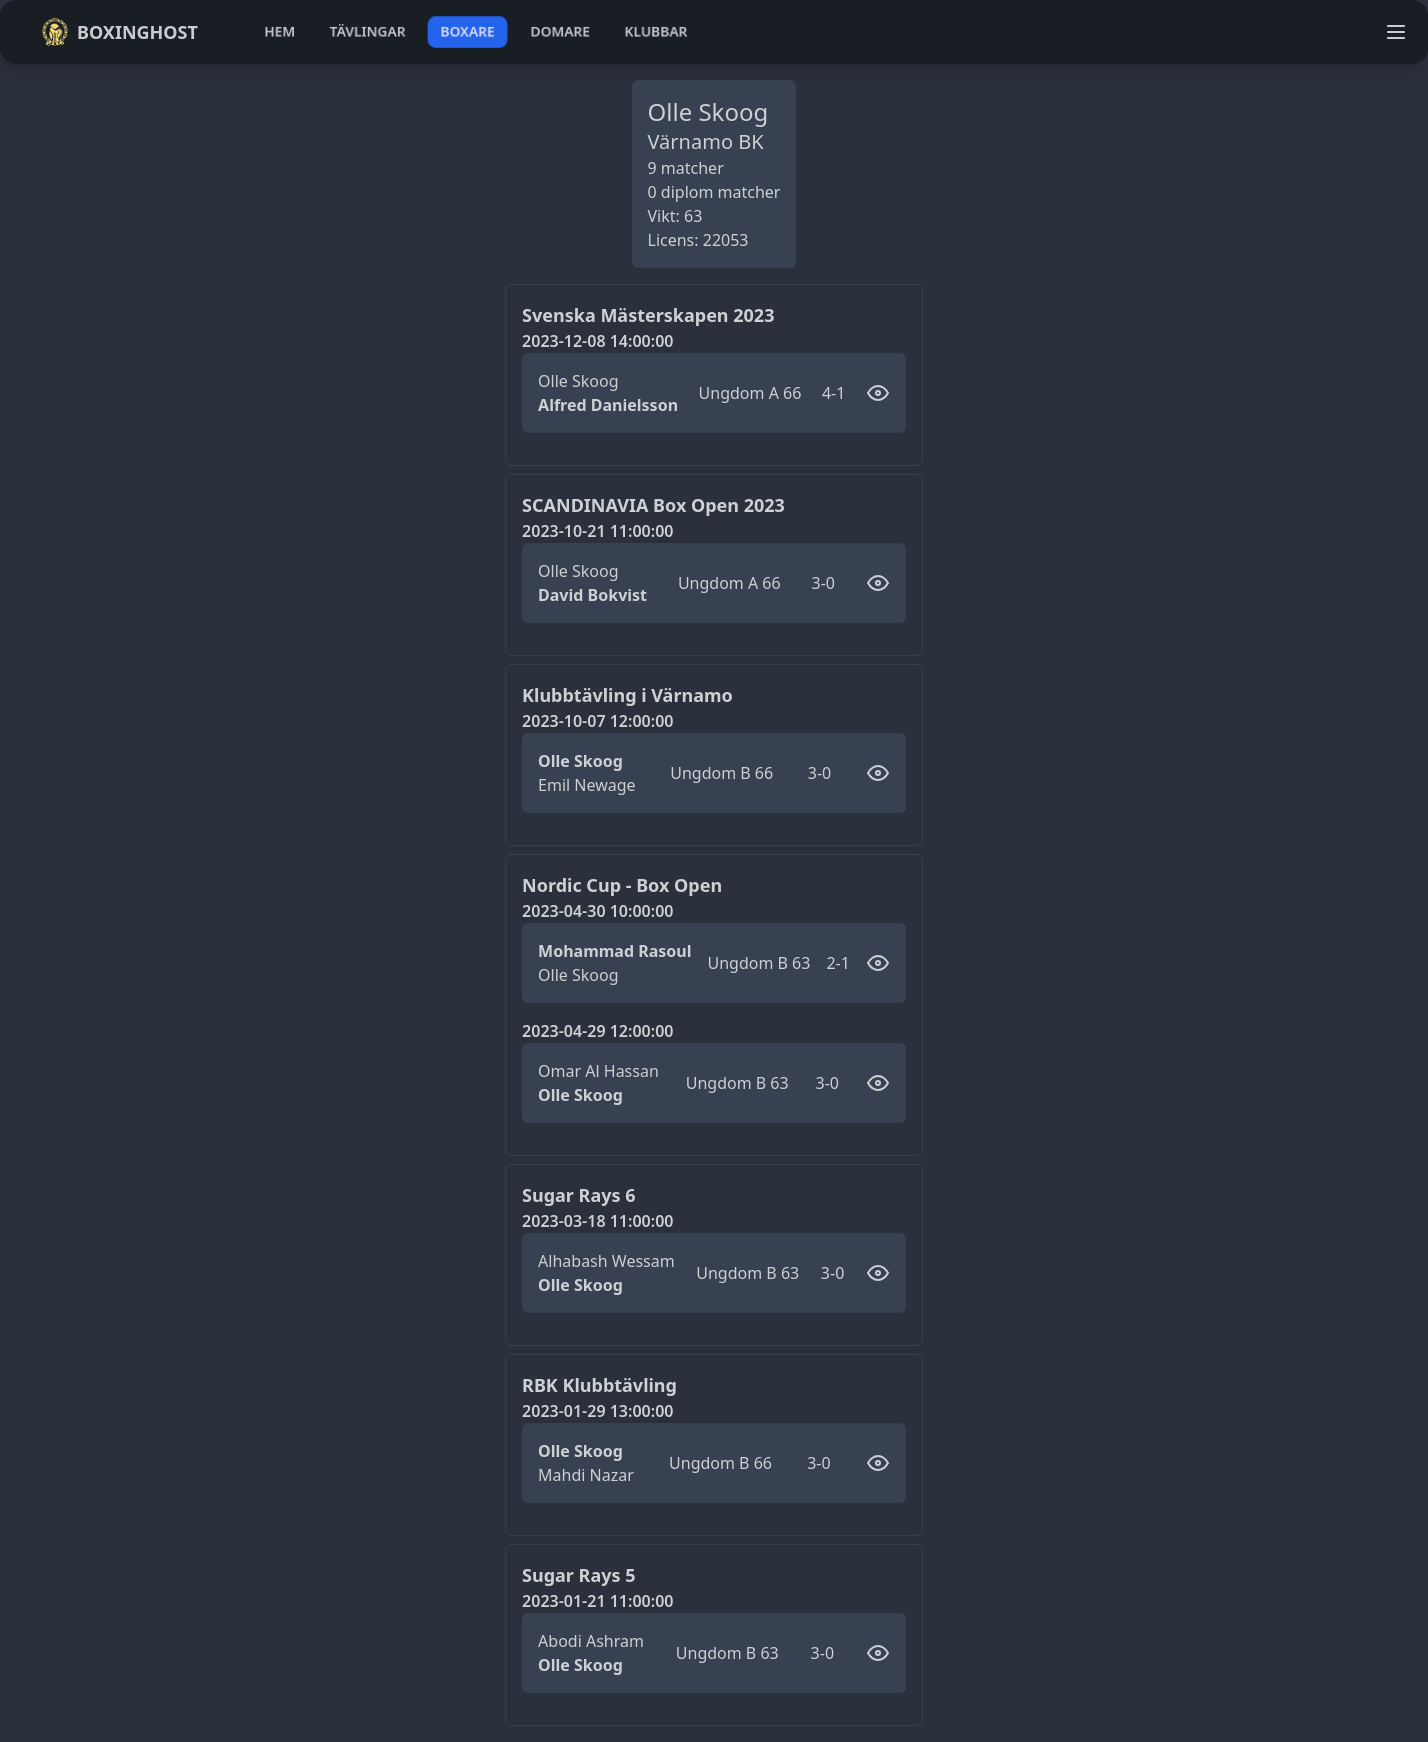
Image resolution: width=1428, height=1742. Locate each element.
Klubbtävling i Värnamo (627, 695)
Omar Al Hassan (598, 1071)
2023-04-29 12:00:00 (597, 1031)
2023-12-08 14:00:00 (597, 341)
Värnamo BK (706, 141)
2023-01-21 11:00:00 (597, 1601)
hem (279, 31)
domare (560, 31)
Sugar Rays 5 (578, 1575)
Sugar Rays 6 (578, 1195)
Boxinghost (119, 32)
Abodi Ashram (591, 1641)
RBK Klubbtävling (599, 1385)
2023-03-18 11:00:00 (597, 1221)
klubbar (656, 31)
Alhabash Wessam (606, 1261)
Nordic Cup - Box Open (622, 885)
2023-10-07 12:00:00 (597, 721)
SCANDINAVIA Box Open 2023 (653, 505)
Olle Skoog (578, 381)
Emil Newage (587, 785)
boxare (467, 31)
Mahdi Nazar (586, 1475)
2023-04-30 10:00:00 (597, 911)
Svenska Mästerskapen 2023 (648, 315)
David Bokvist (592, 595)
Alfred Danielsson (608, 405)
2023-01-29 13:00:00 (597, 1411)
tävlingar (367, 31)
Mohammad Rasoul (614, 951)
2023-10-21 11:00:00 (597, 531)
